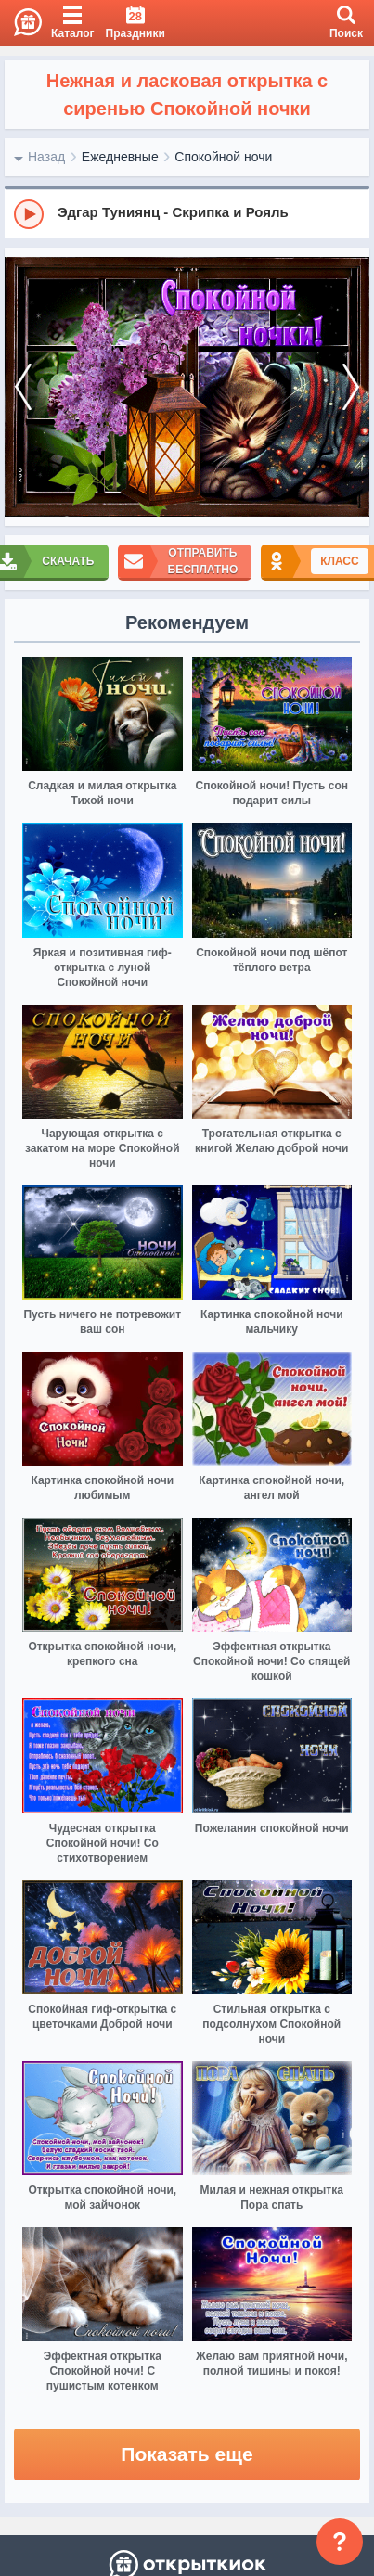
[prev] (23, 387)
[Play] (29, 214)
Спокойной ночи (223, 156)
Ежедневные (120, 156)
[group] (187, 213)
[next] (351, 387)
